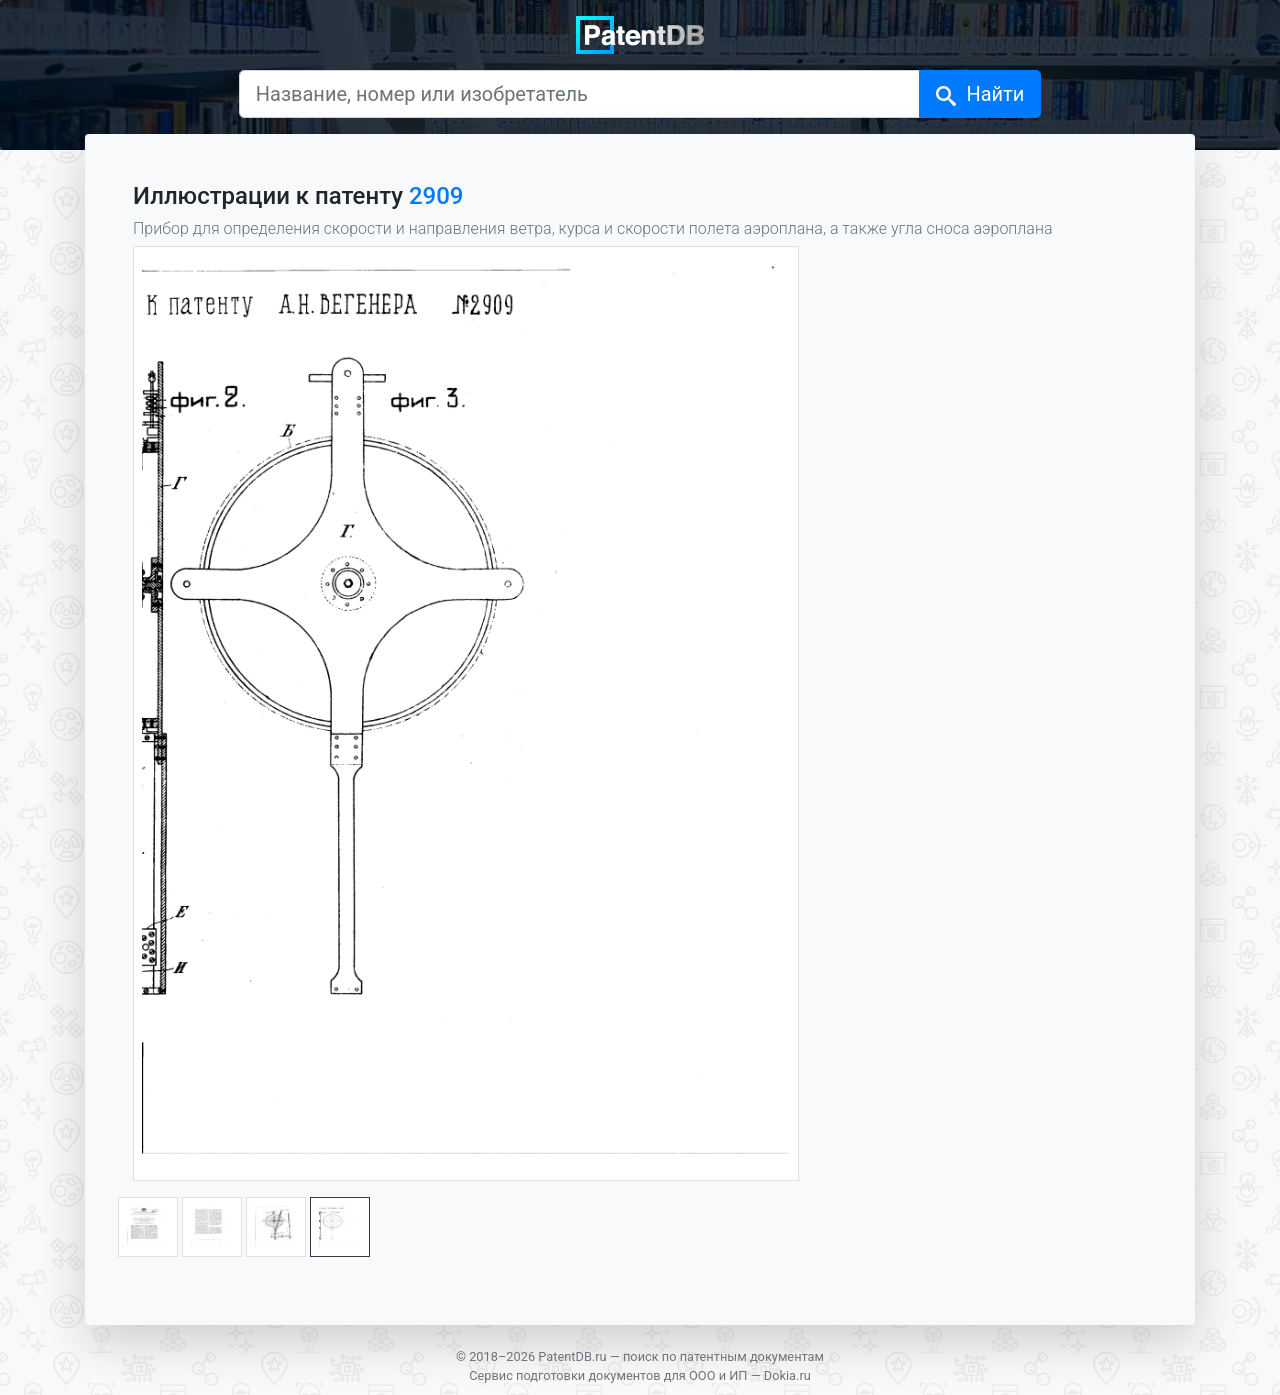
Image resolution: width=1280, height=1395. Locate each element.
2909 (436, 196)
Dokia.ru (787, 1375)
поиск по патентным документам (723, 1356)
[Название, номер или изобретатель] (580, 94)
